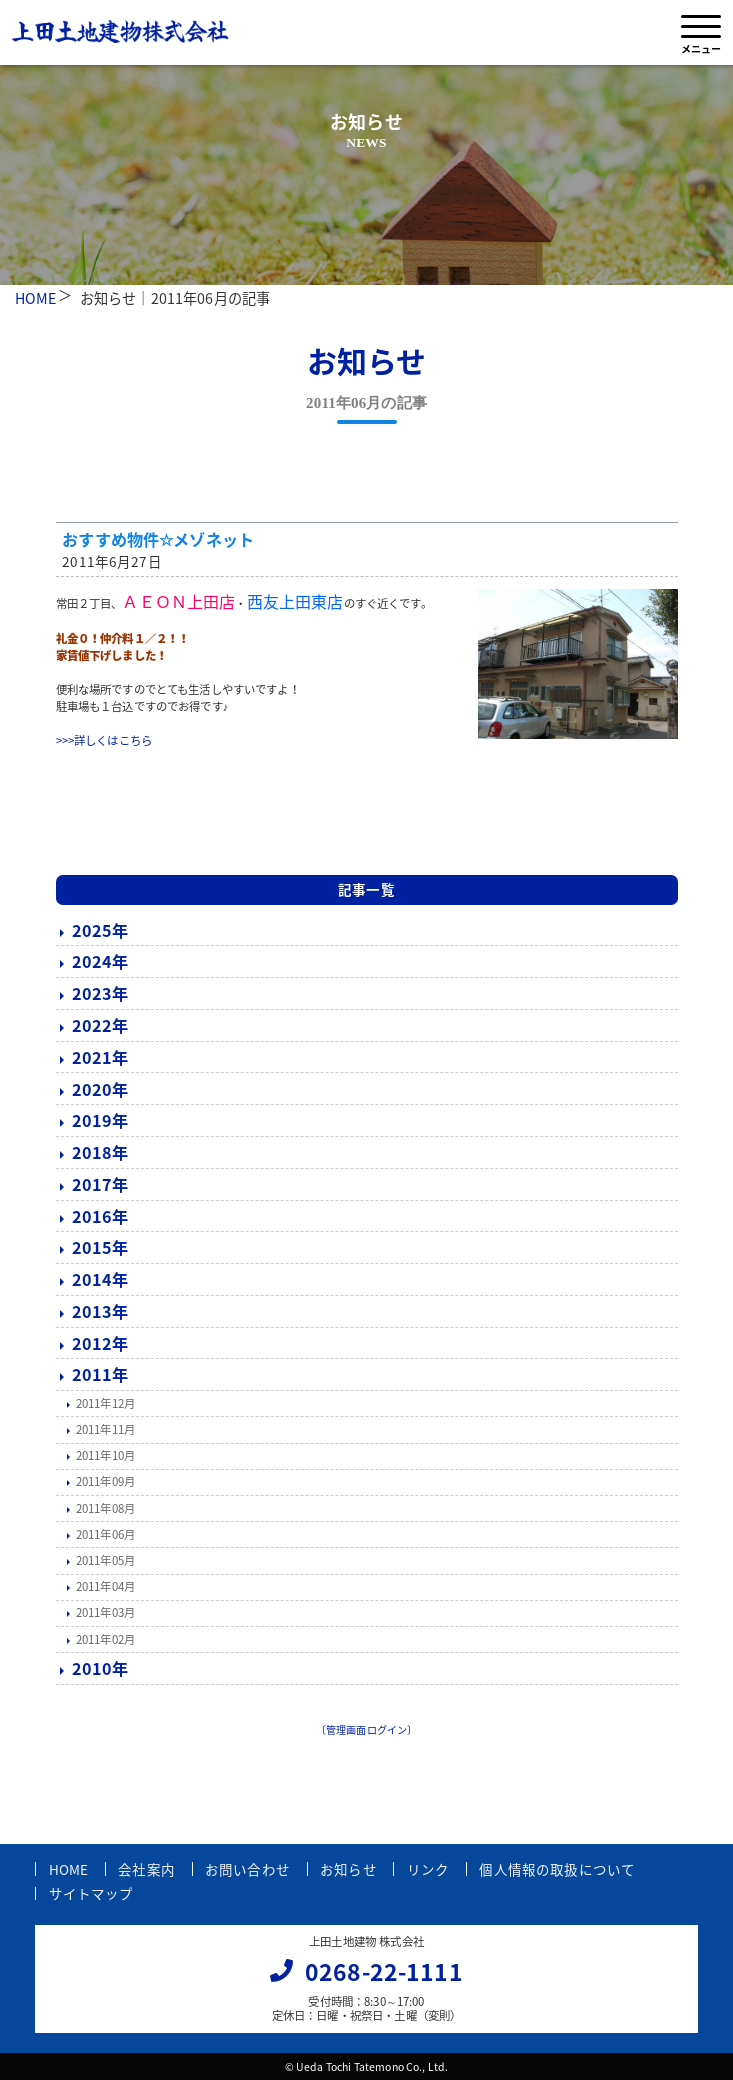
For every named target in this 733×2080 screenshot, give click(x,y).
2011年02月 (105, 1639)
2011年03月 (105, 1612)
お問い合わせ (247, 1869)
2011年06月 (105, 1534)
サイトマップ (91, 1893)
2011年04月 (105, 1586)
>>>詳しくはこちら (104, 740)
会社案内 (146, 1869)
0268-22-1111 (384, 1971)
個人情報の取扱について (557, 1869)
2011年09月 (105, 1481)
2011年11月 (105, 1429)
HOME (36, 298)
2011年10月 (105, 1455)
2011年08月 (105, 1508)
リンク (428, 1869)
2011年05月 (105, 1560)
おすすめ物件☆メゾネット (158, 539)
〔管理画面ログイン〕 (367, 1729)
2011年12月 (105, 1403)
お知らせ (348, 1869)
